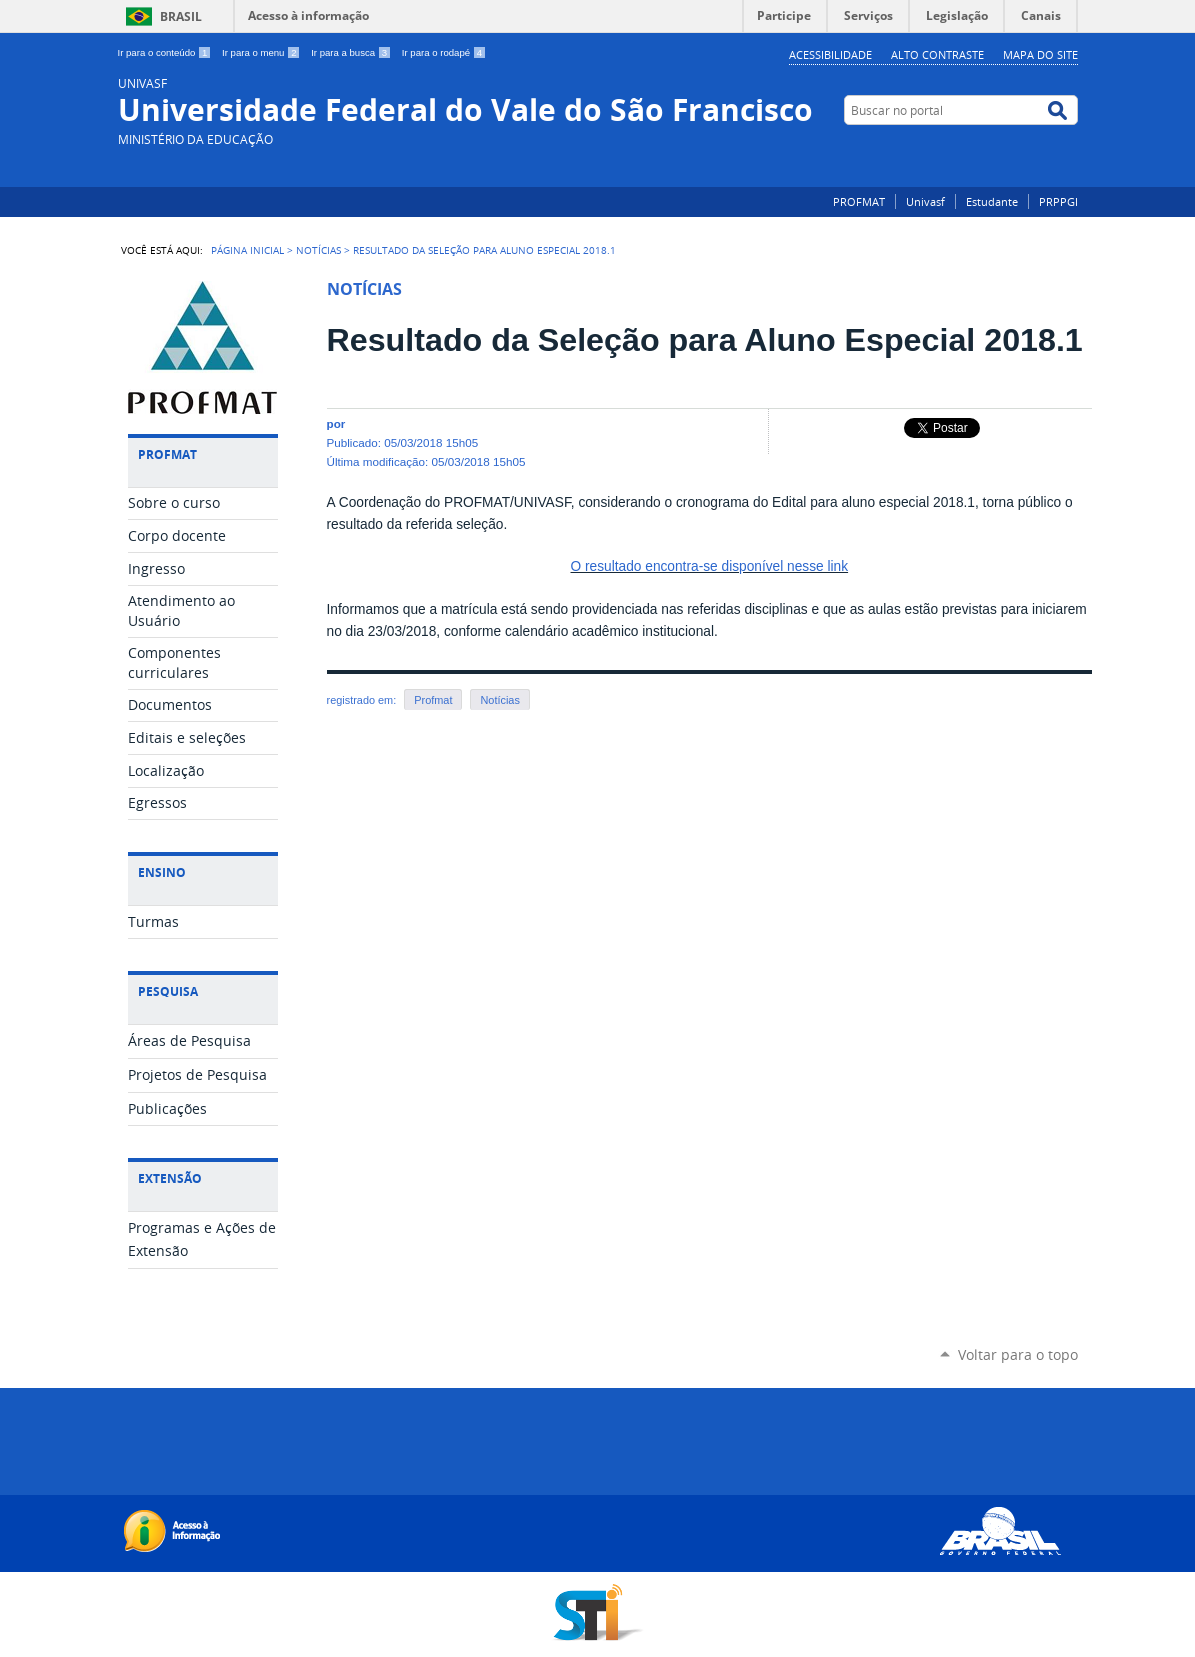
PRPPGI (1058, 201)
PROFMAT (859, 201)
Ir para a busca (352, 52)
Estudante (992, 201)
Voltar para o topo (1018, 1354)
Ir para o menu (262, 52)
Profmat (433, 700)
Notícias (318, 250)
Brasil (181, 16)
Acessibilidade (830, 54)
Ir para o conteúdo (166, 52)
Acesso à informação (308, 15)
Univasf (925, 201)
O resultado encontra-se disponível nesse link (710, 566)
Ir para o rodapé (444, 52)
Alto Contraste (937, 54)
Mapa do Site (1040, 54)
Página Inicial (247, 250)
